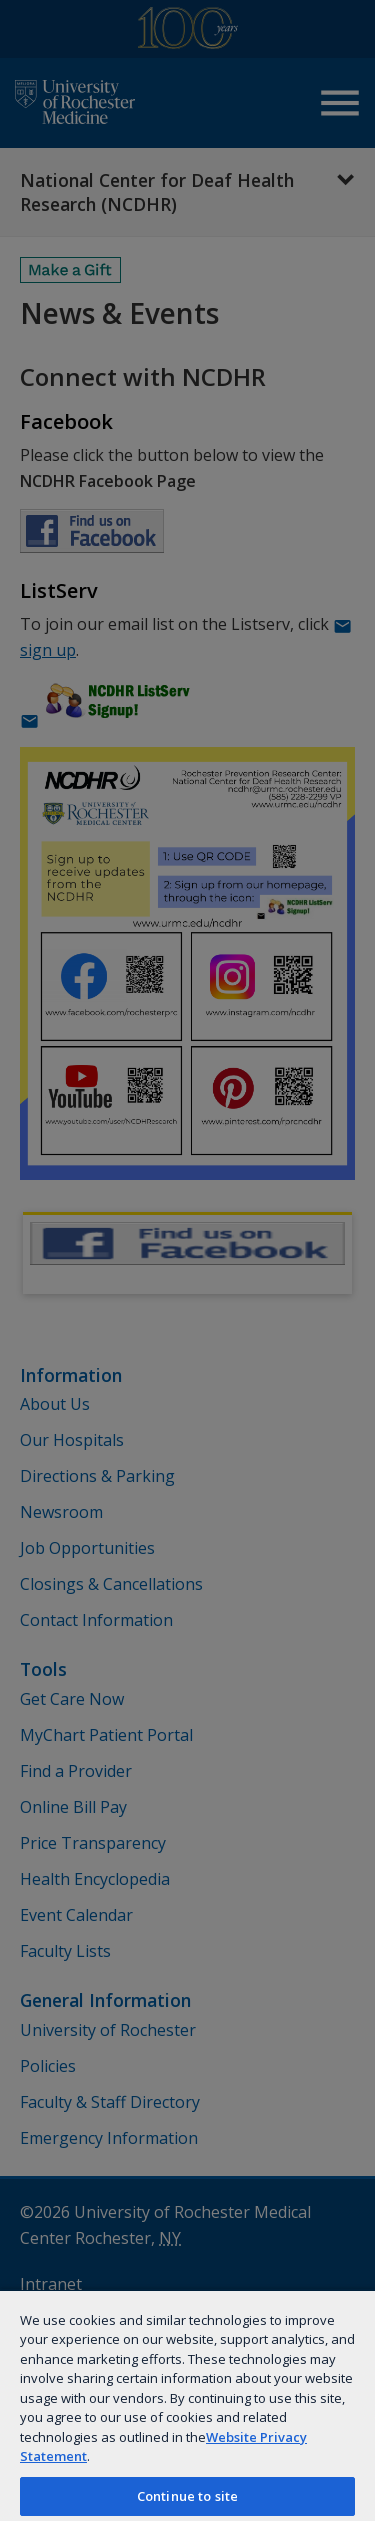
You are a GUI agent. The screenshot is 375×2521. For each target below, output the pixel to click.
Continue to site (187, 2496)
